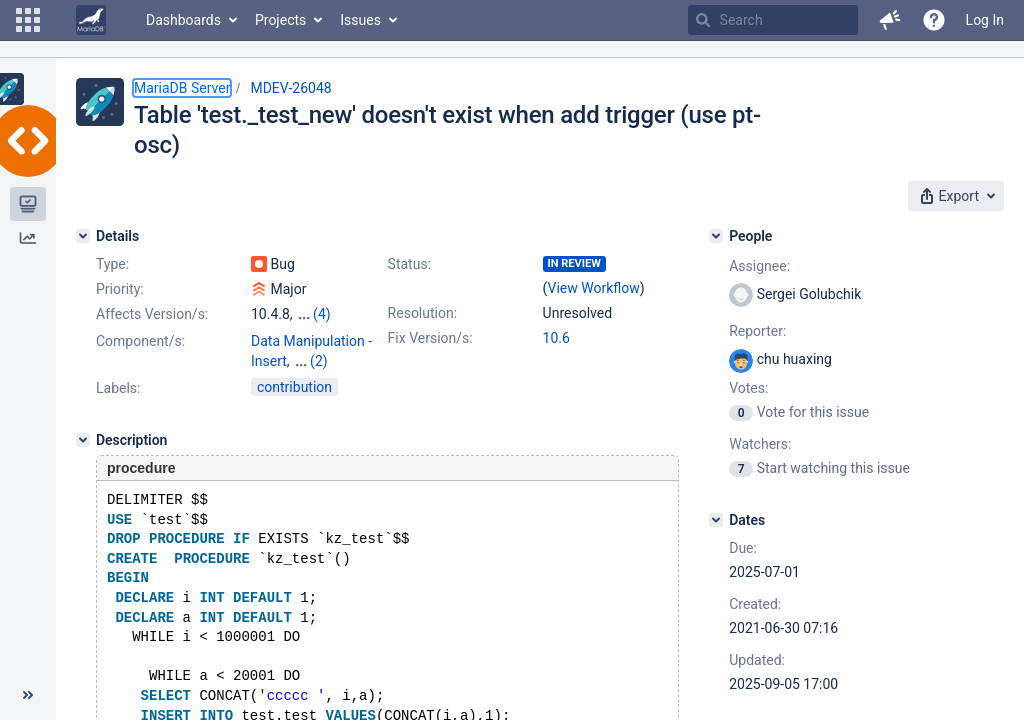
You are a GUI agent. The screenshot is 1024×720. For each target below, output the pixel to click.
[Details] (83, 236)
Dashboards (183, 20)
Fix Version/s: (430, 338)
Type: (112, 264)
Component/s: (140, 341)
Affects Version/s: (152, 314)
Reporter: (757, 331)
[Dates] (716, 520)
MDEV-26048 (290, 88)
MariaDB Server (182, 88)
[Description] (83, 440)
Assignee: (759, 266)
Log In (985, 20)
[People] (716, 236)
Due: (743, 548)
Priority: (120, 289)
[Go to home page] (91, 20)
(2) (319, 361)
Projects (280, 20)
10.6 (556, 338)
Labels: (118, 388)
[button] (28, 20)
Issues (360, 20)
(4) (322, 314)
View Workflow (594, 288)
